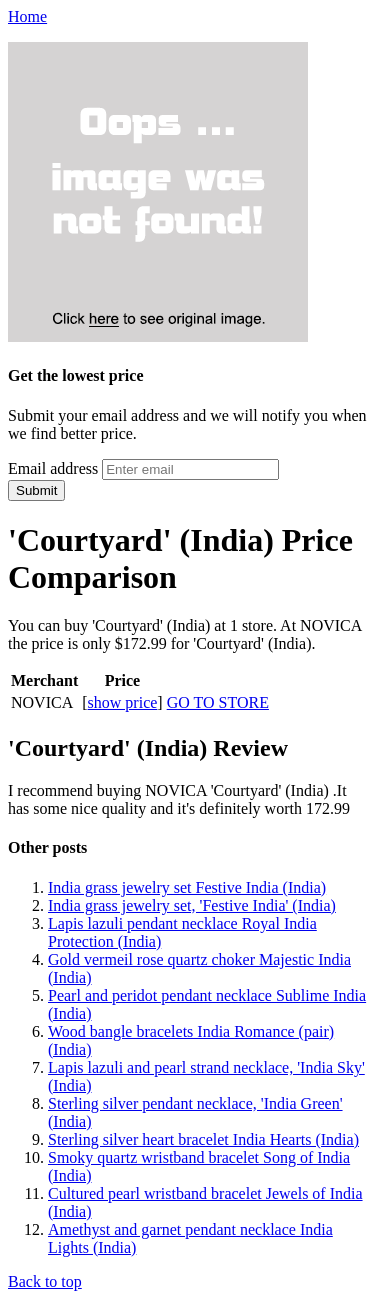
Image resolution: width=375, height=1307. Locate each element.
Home (27, 16)
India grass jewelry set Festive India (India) (187, 887)
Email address (53, 468)
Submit (36, 490)
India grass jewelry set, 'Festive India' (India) (192, 905)
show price (123, 702)
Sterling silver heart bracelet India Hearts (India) (203, 1139)
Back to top (45, 1281)
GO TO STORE (218, 702)
